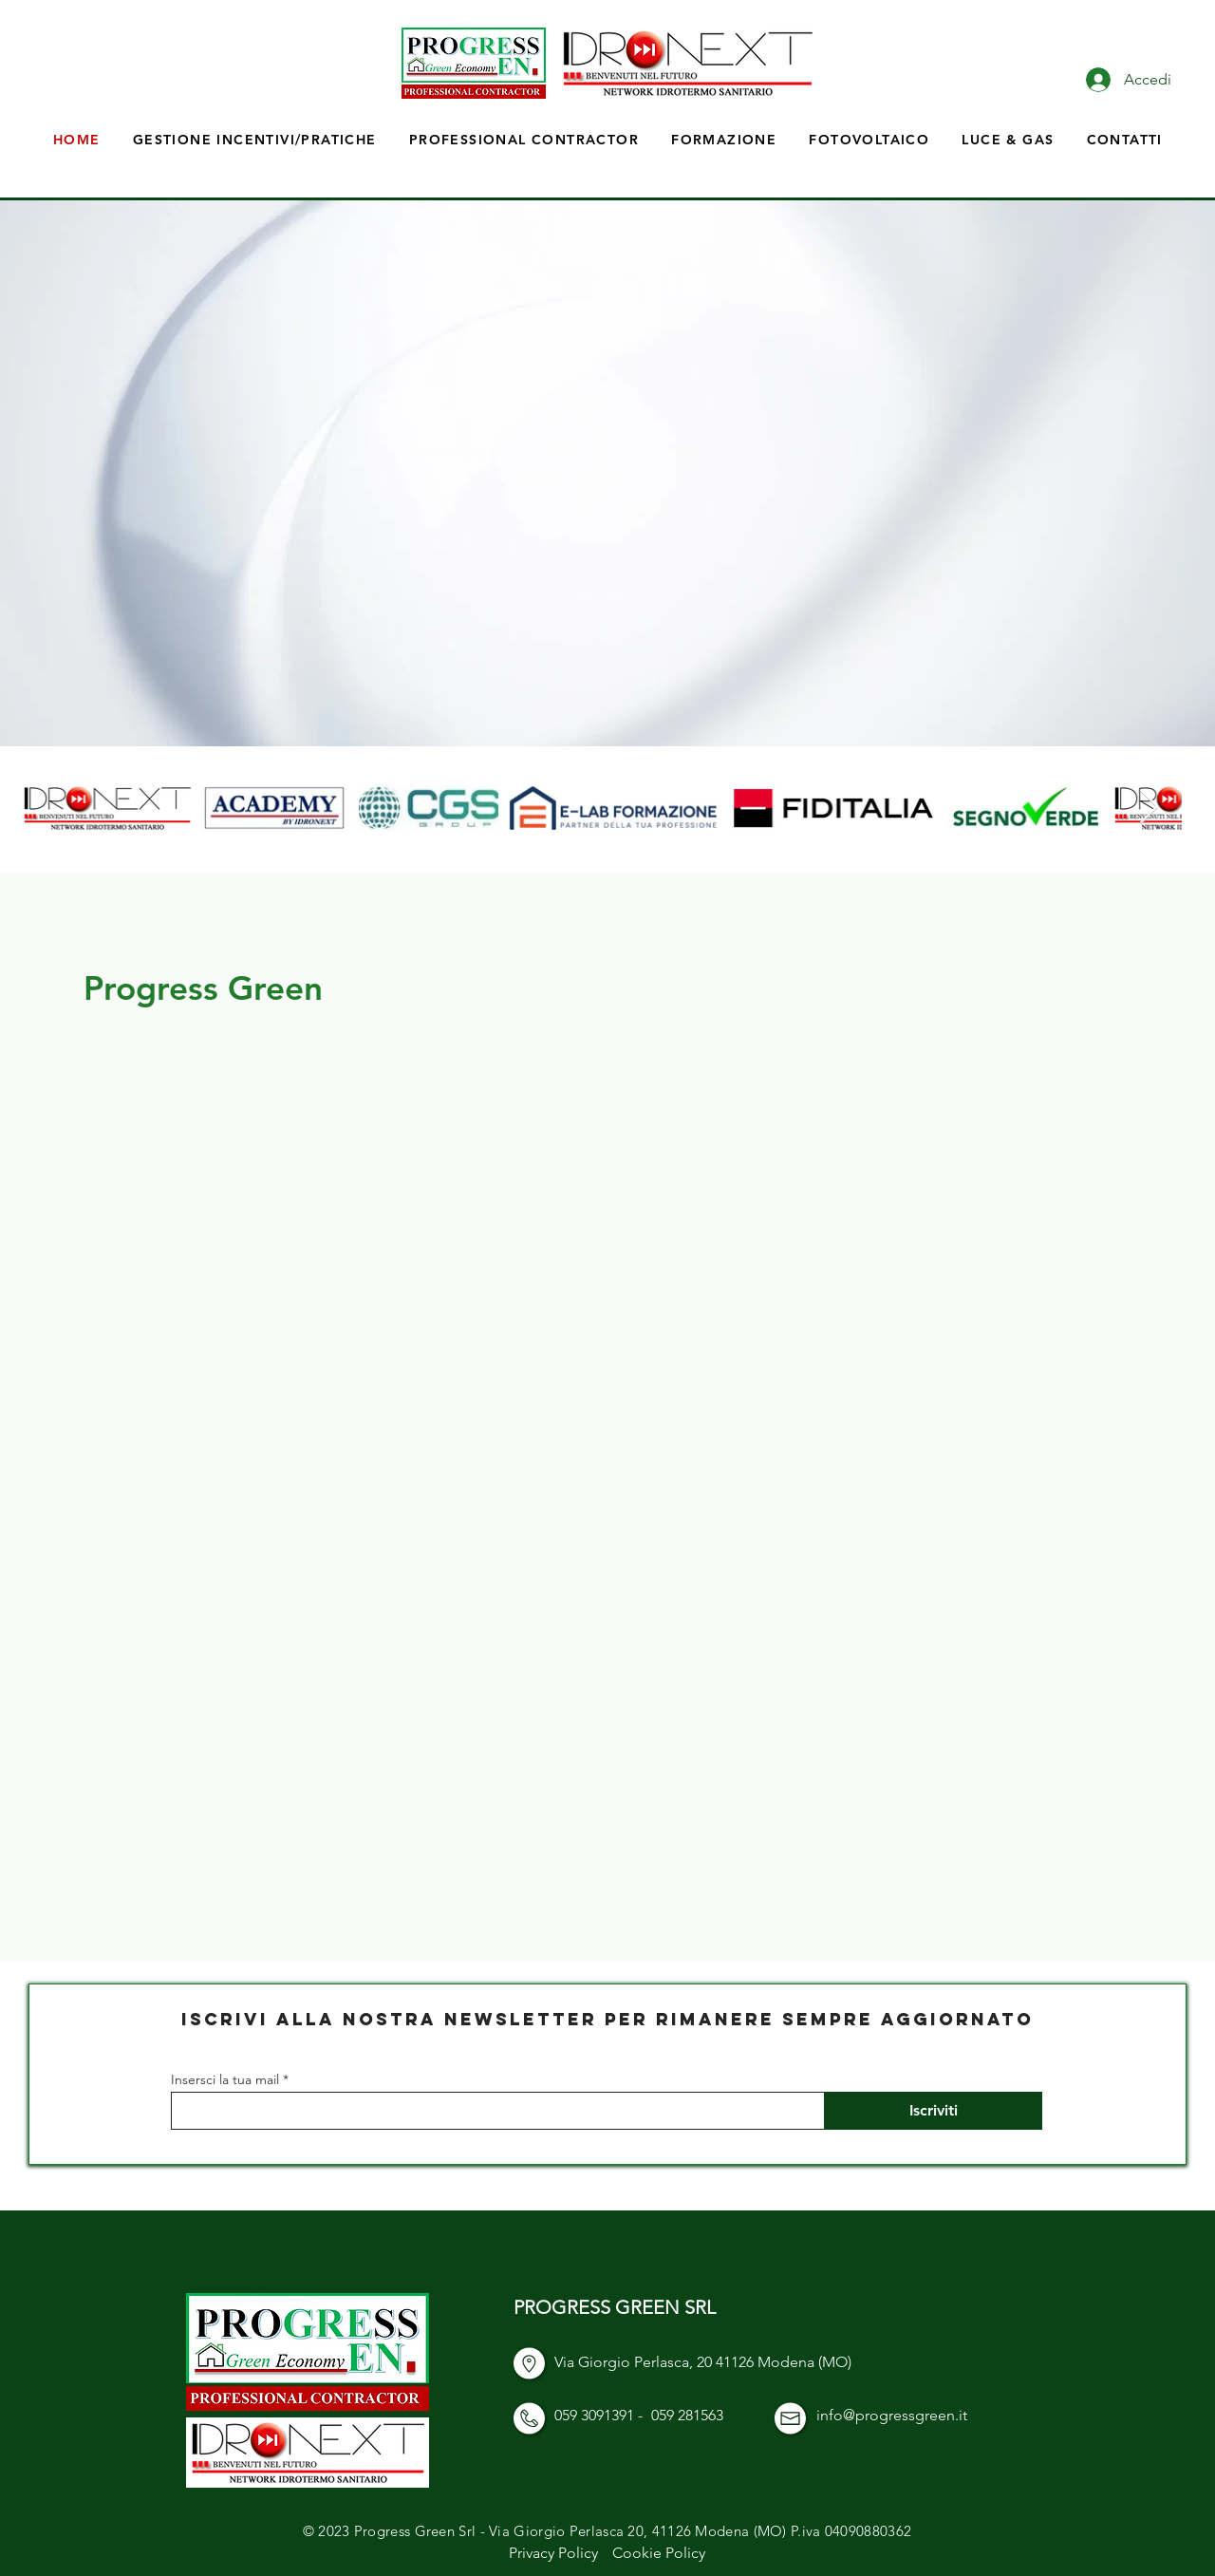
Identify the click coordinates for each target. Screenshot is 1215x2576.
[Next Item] (1149, 807)
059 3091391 (594, 2415)
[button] (724, 140)
